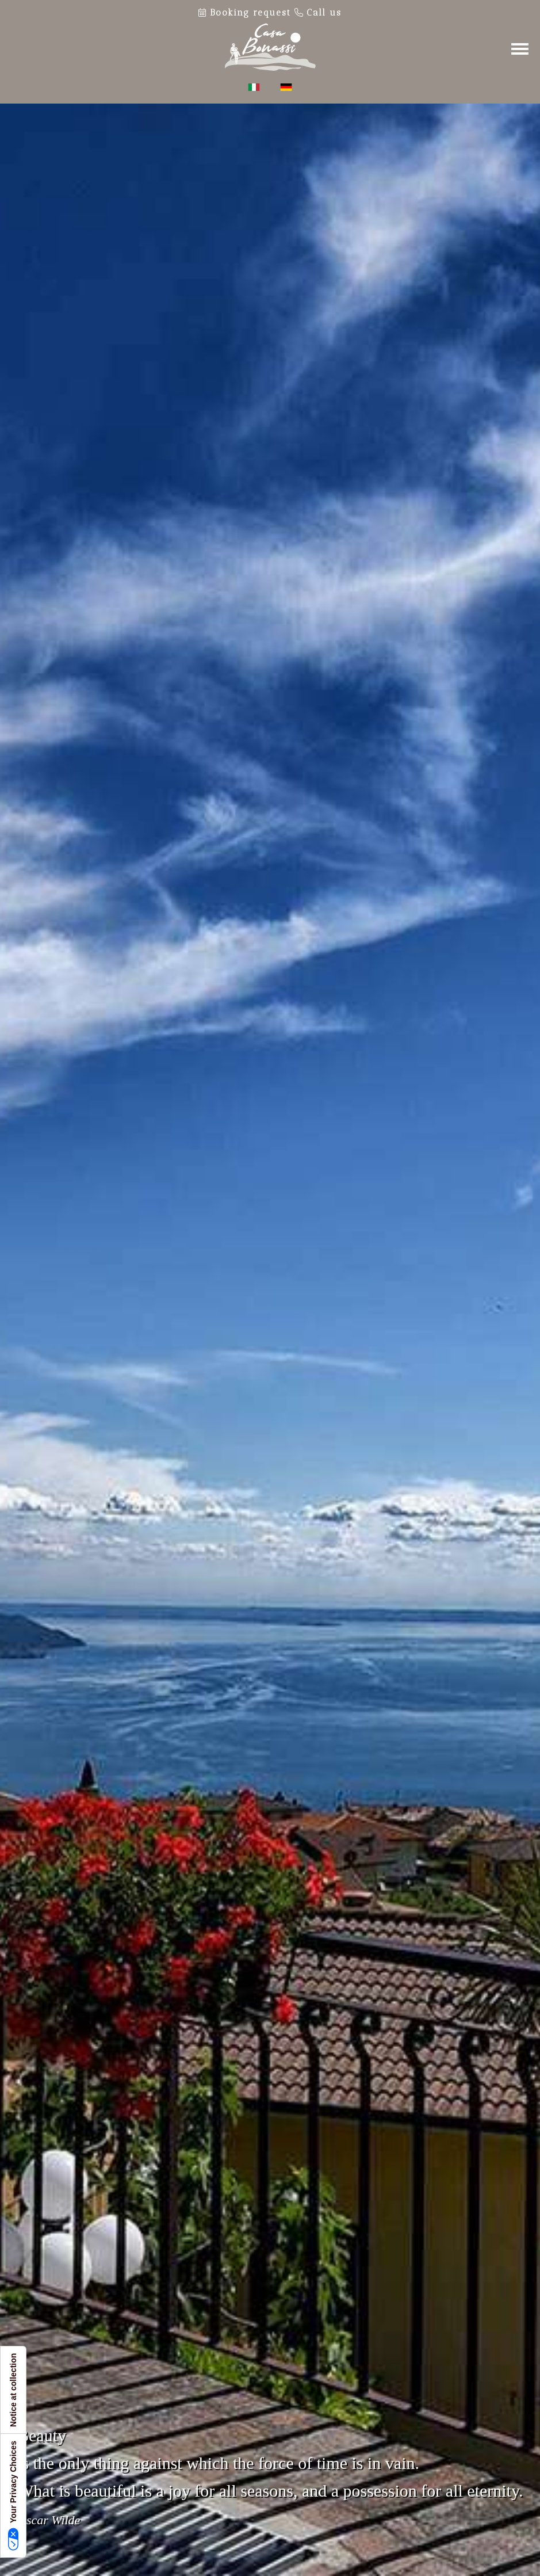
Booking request (246, 12)
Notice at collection (13, 2390)
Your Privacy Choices (13, 2496)
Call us (318, 12)
